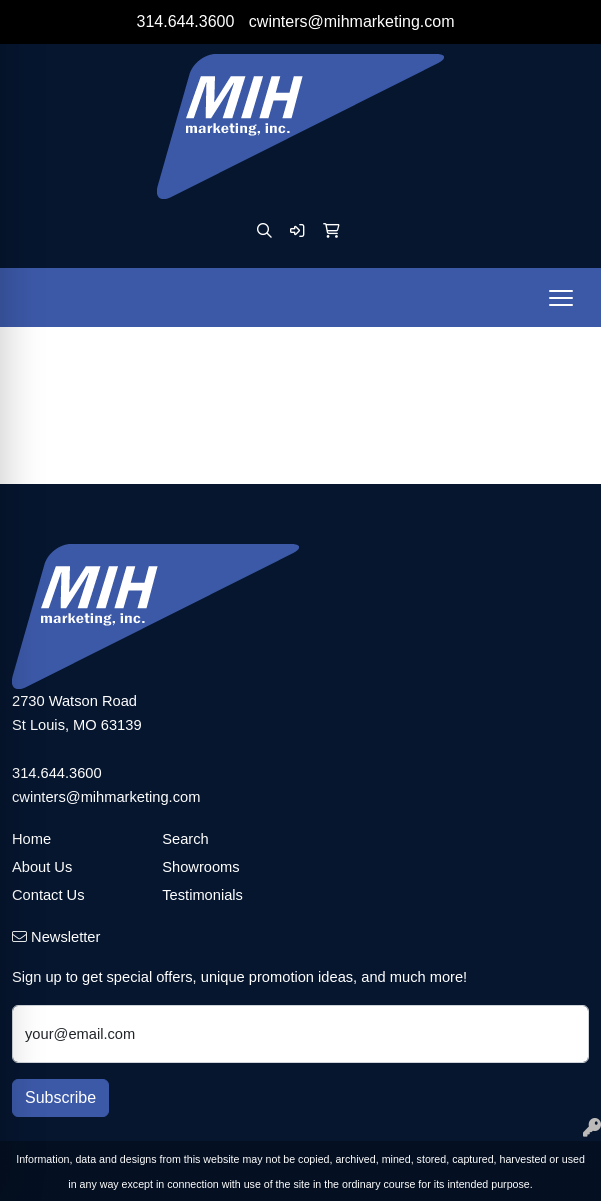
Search (185, 839)
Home (31, 839)
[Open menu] (561, 298)
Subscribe (60, 1097)
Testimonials (202, 895)
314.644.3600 (186, 21)
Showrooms (200, 867)
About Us (42, 867)
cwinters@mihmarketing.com (352, 21)
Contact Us (48, 895)
